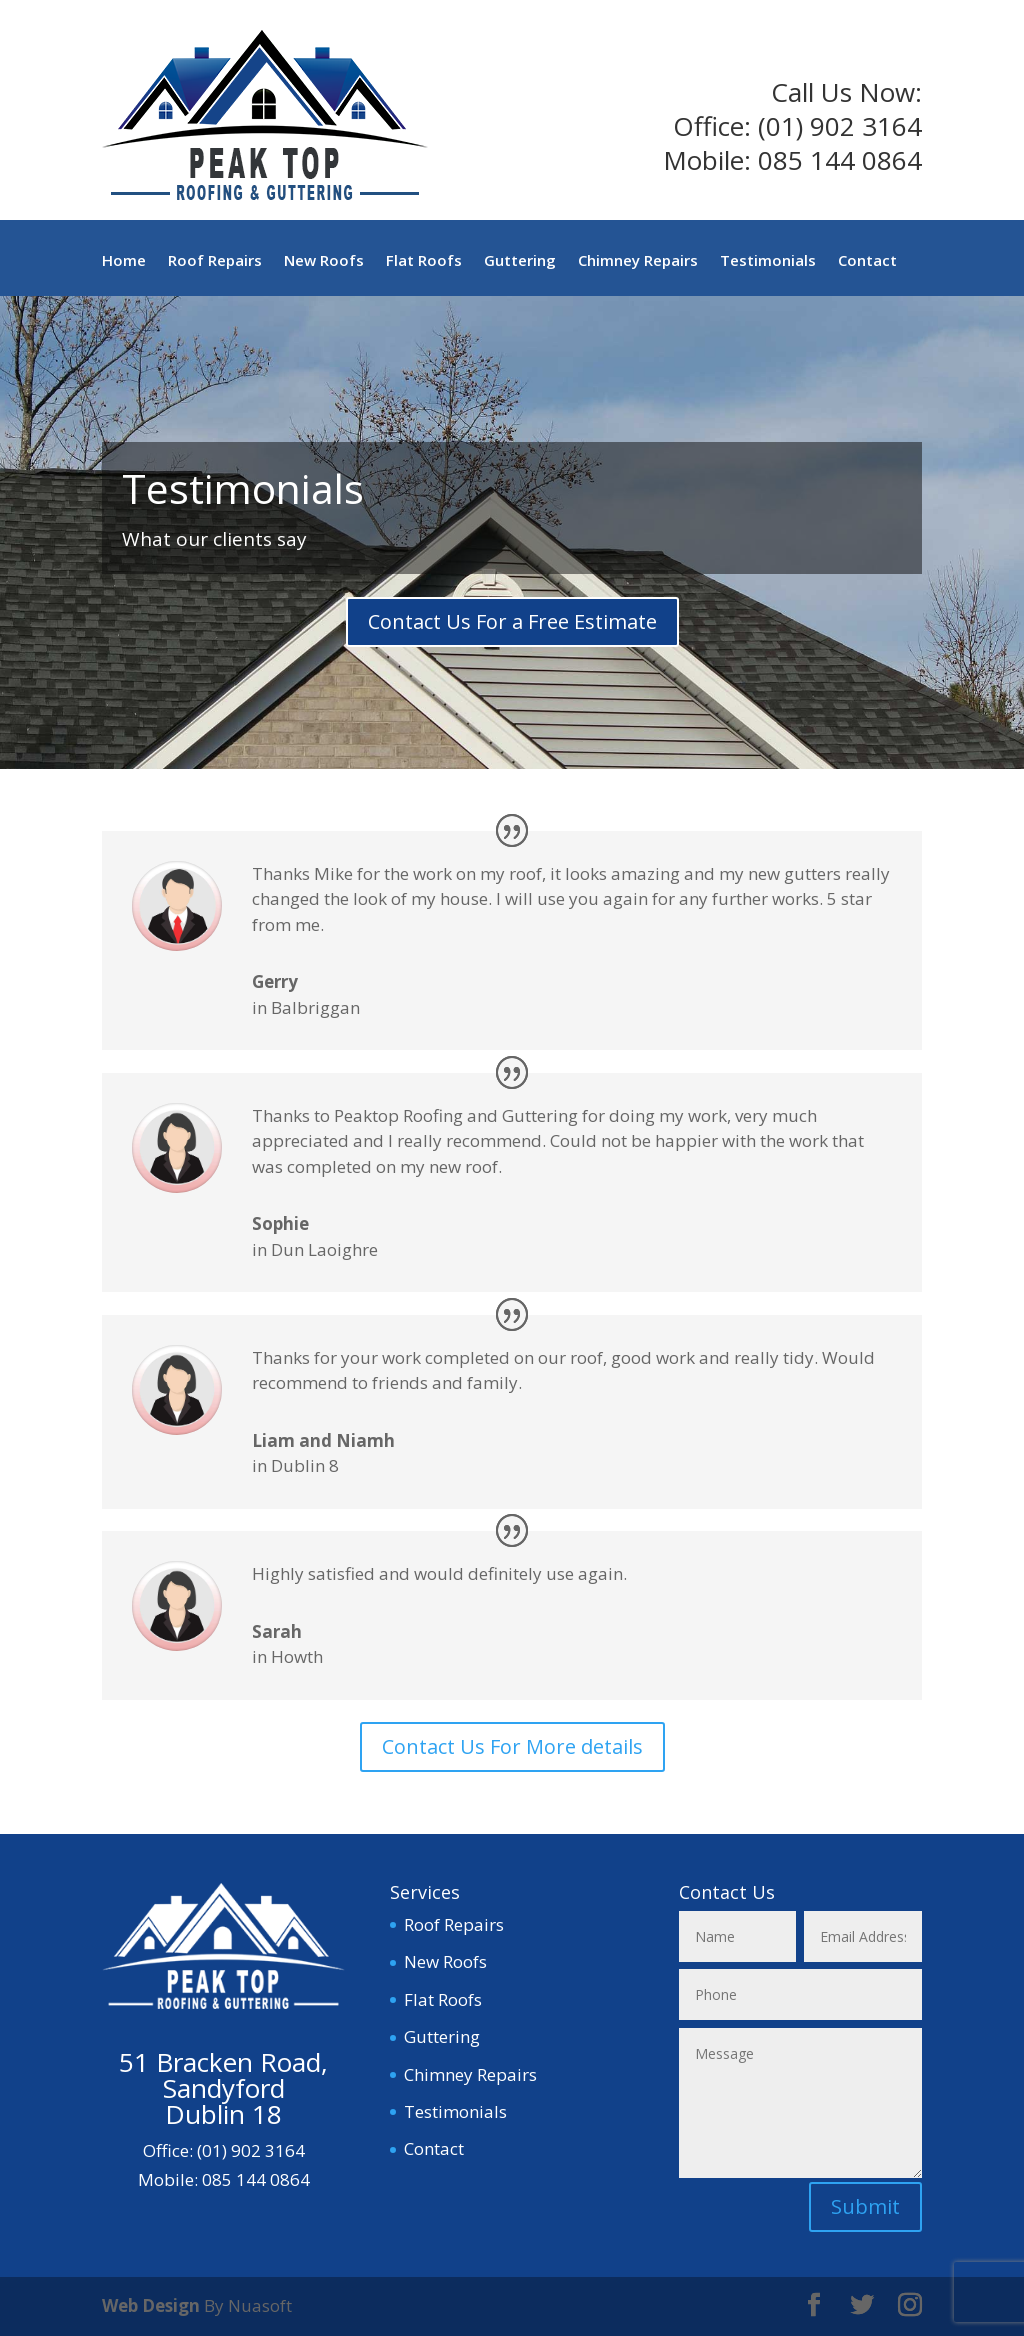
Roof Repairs (215, 261)
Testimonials (768, 261)
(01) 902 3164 (840, 126)
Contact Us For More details (512, 1746)
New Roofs (324, 261)
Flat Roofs (424, 261)
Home (124, 261)
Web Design (151, 2305)
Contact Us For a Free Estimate (512, 621)
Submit (865, 2206)
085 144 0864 (840, 160)
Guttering (520, 261)
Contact (867, 261)
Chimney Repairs (638, 261)
